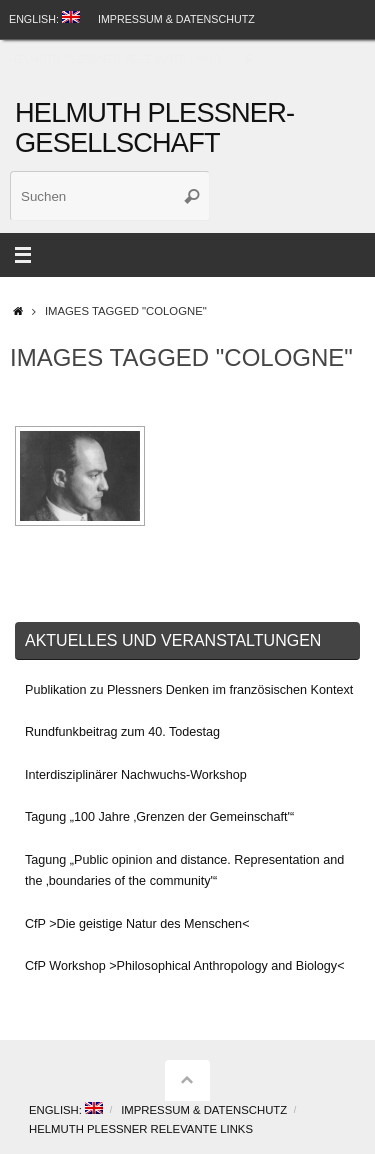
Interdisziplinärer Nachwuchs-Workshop (136, 775)
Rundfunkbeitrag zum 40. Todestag (122, 732)
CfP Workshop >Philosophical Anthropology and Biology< (184, 966)
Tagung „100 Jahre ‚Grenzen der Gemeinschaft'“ (159, 817)
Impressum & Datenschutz (176, 19)
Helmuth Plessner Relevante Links (115, 59)
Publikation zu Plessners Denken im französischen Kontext (189, 690)
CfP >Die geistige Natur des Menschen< (137, 924)
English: (44, 18)
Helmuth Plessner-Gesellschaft (154, 128)
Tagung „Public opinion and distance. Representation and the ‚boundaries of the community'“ (184, 870)
